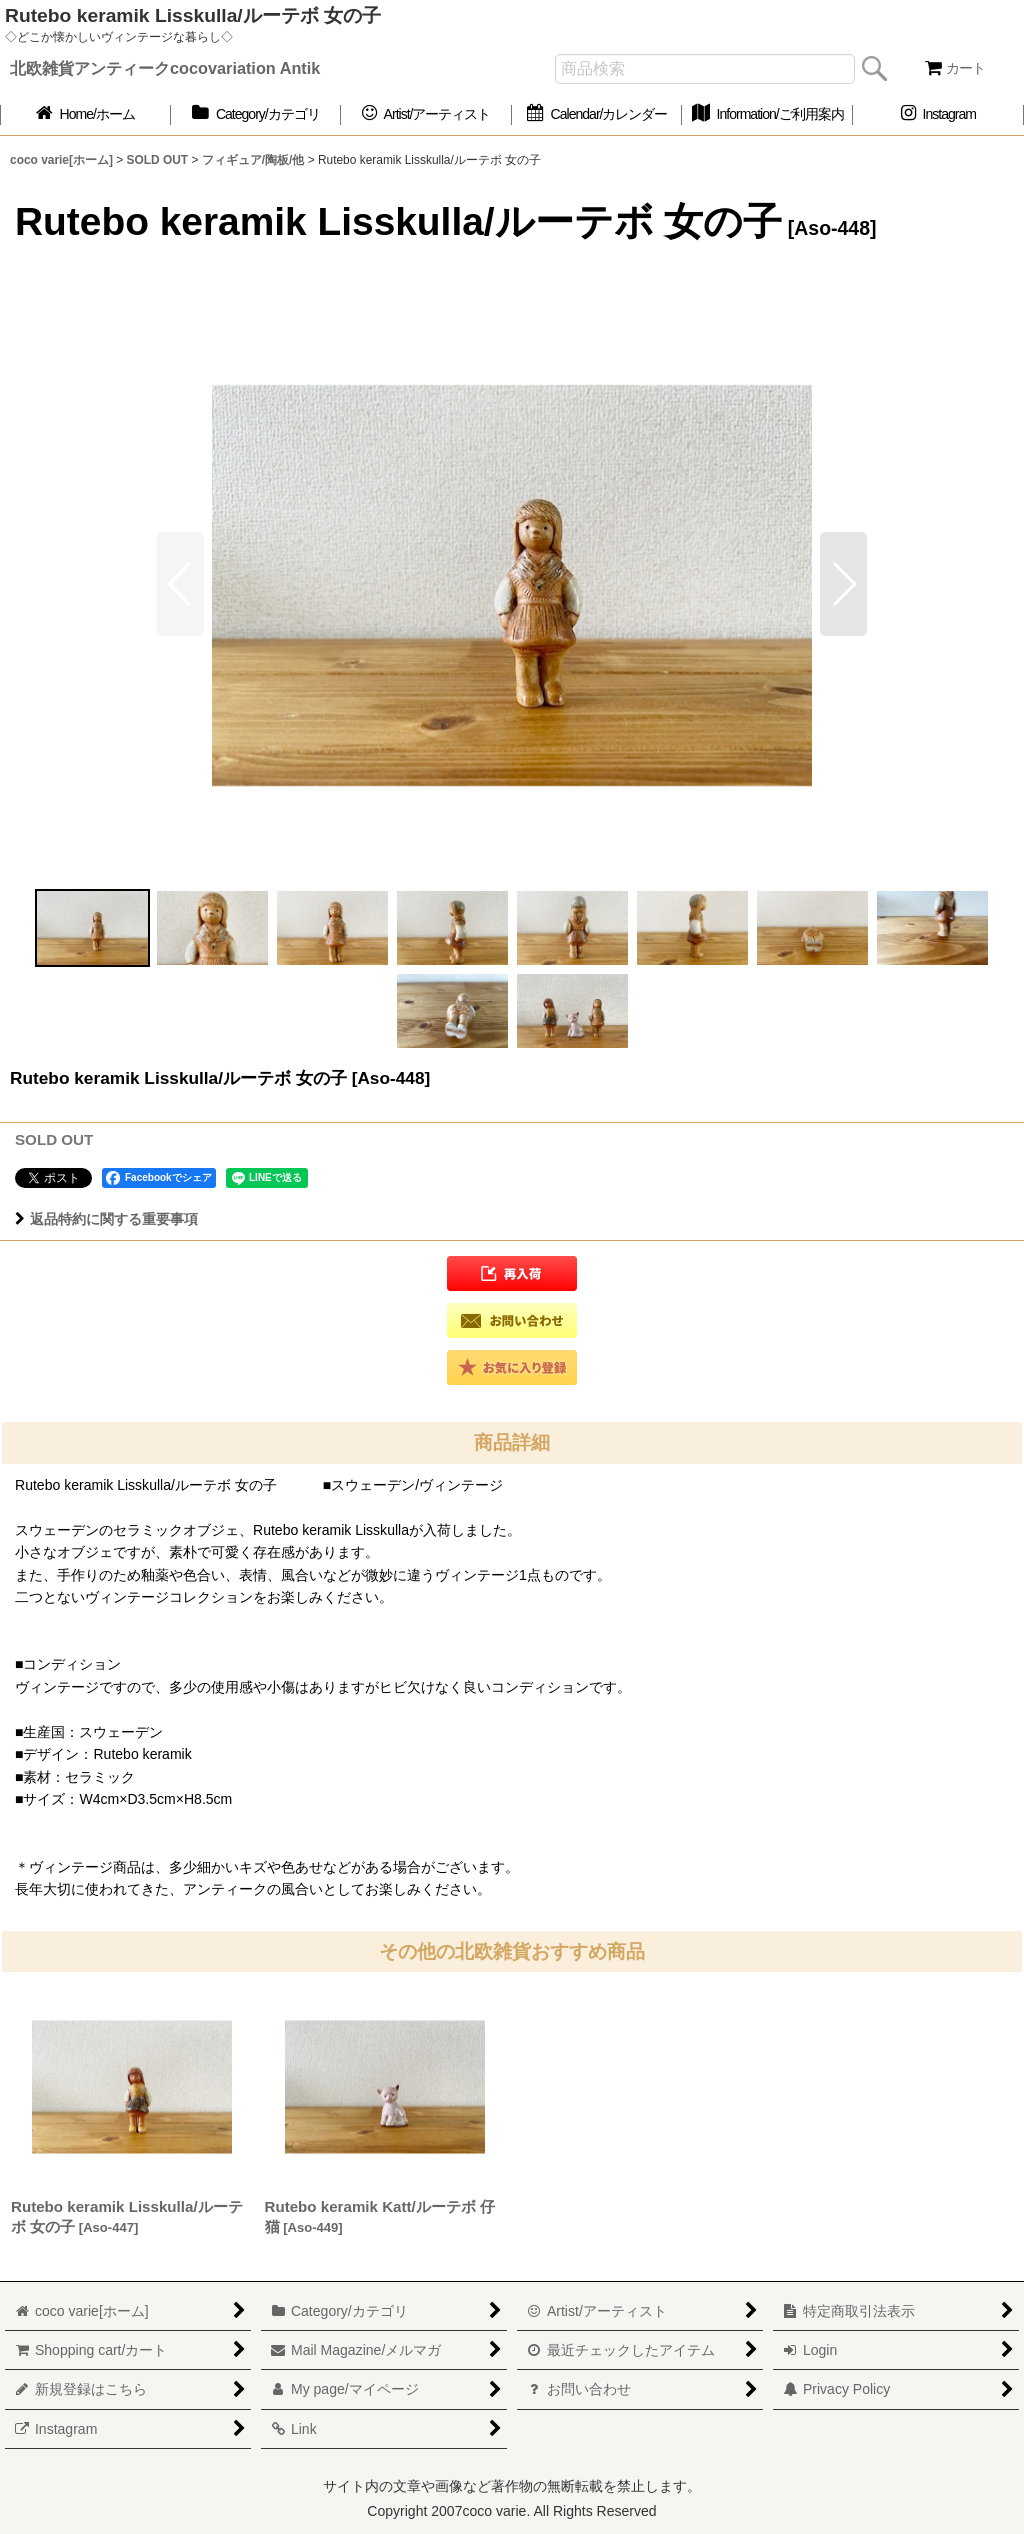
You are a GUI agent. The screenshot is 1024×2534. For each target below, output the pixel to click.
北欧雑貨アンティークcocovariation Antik (165, 68)
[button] (843, 584)
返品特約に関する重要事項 (106, 1219)
